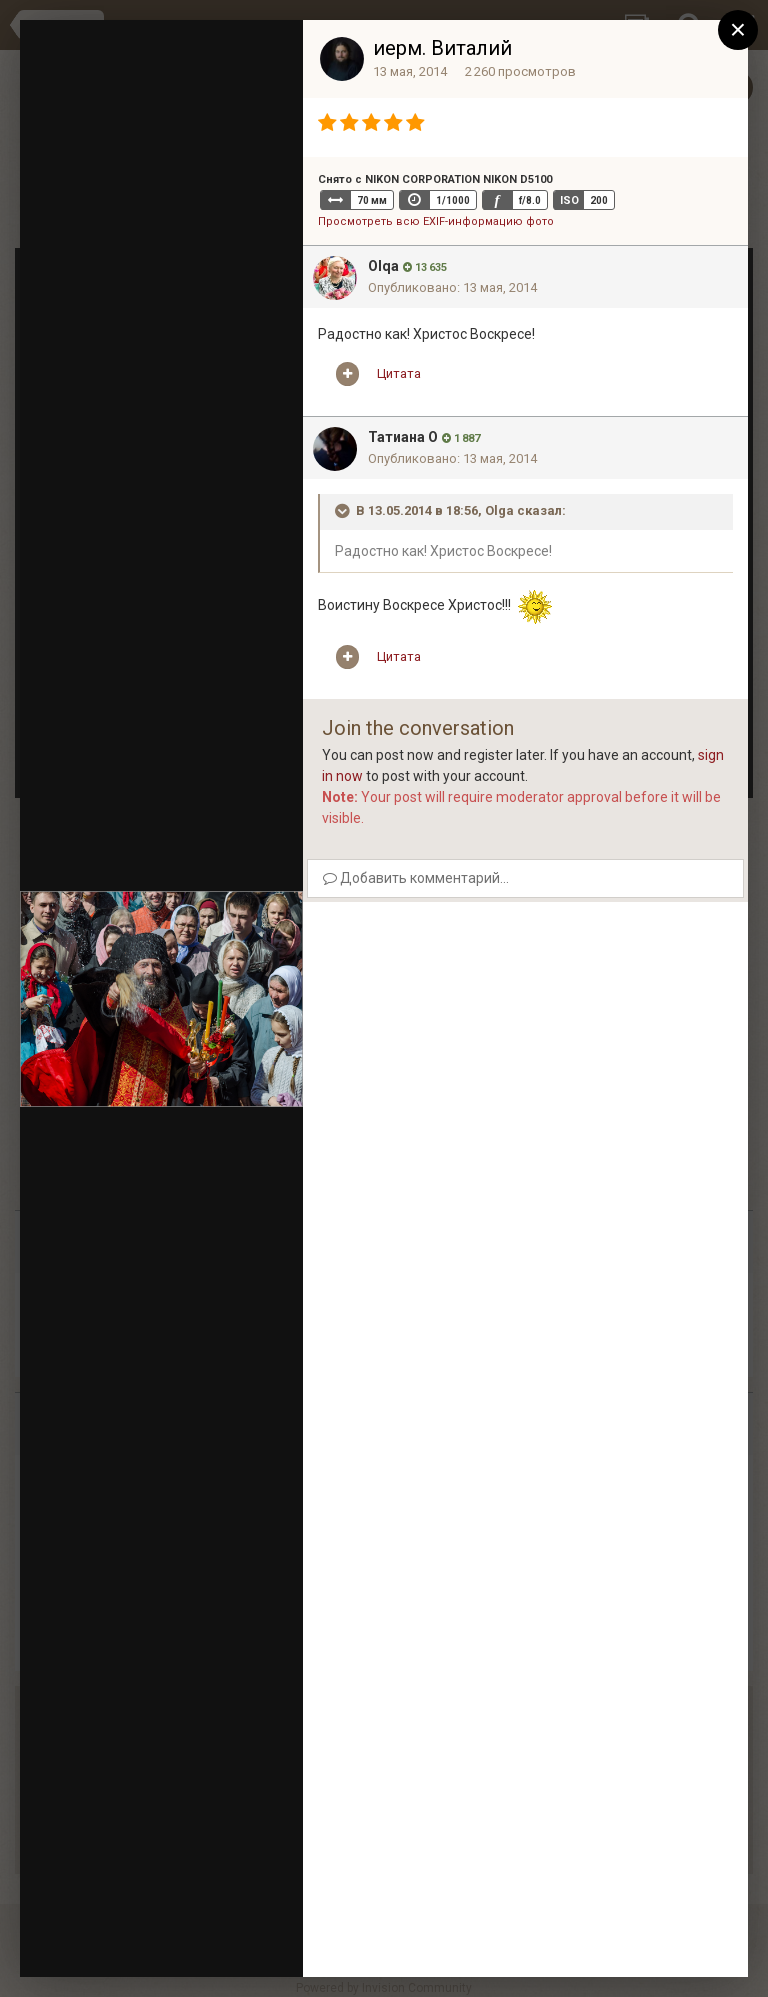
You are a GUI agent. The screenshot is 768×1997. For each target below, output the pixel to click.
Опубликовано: (452, 287)
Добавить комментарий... (416, 878)
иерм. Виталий (442, 48)
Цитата (399, 373)
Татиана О (403, 437)
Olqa (383, 266)
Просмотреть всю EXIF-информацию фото (436, 221)
